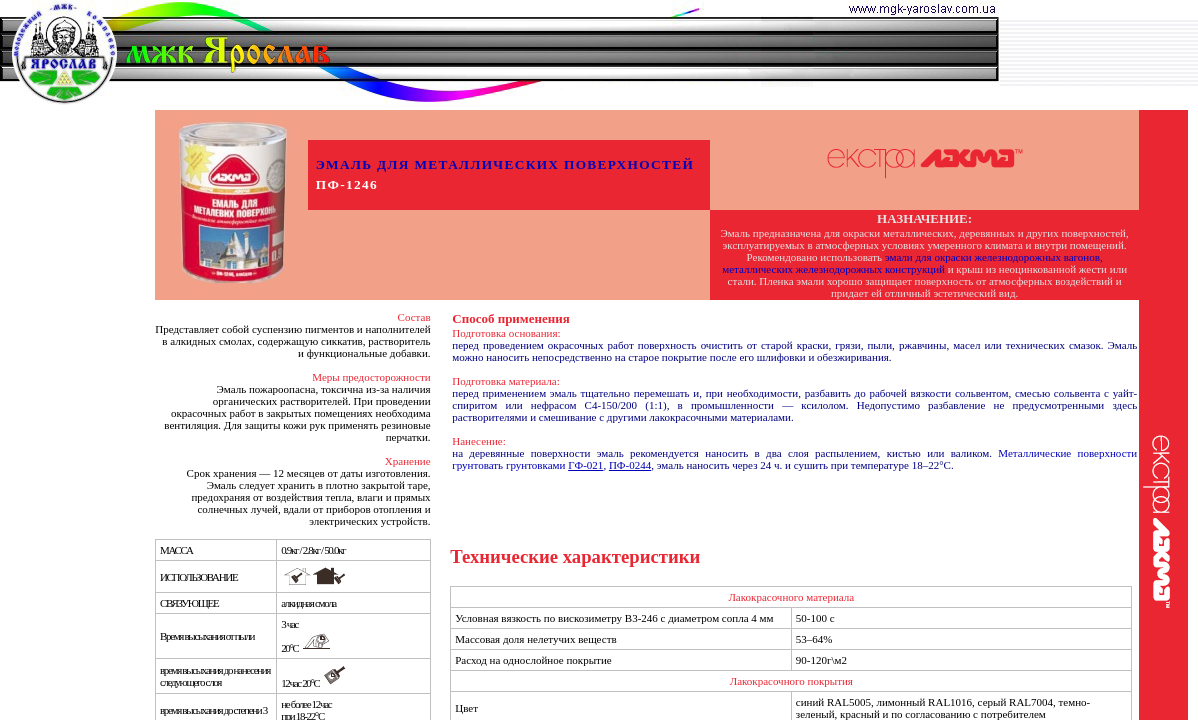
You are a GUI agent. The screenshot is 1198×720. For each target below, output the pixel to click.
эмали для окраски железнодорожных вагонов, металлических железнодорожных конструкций (912, 263)
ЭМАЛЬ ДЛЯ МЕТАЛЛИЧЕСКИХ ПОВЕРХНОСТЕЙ (505, 164)
